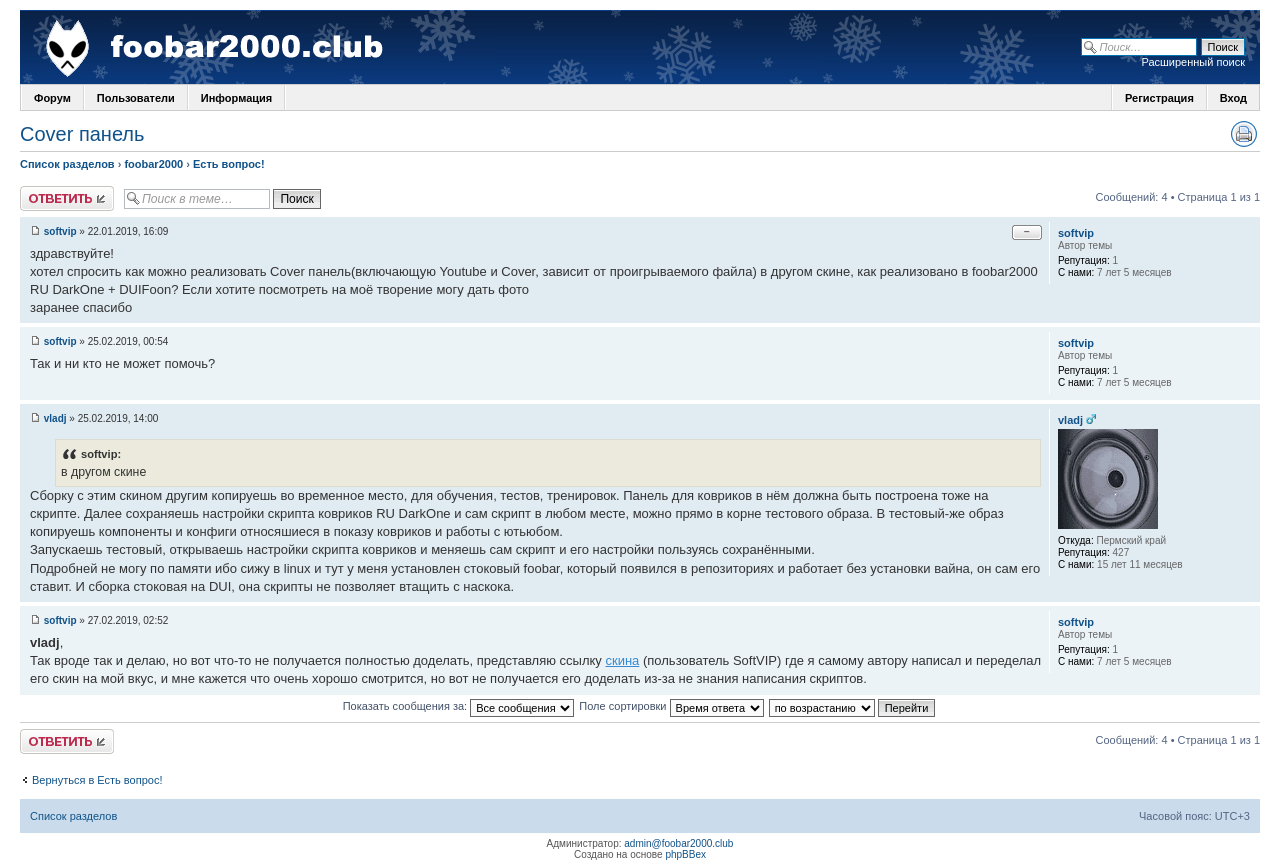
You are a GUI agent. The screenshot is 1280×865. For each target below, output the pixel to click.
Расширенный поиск (1193, 62)
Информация (236, 98)
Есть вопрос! (229, 164)
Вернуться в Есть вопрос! (97, 780)
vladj (55, 418)
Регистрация (1159, 98)
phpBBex (685, 854)
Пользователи (136, 98)
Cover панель (82, 134)
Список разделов (67, 164)
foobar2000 (153, 164)
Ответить (67, 198)
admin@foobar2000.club (678, 843)
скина (622, 660)
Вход (1233, 98)
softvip (60, 231)
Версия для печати (1244, 134)
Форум (52, 98)
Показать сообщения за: (459, 706)
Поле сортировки (671, 706)
